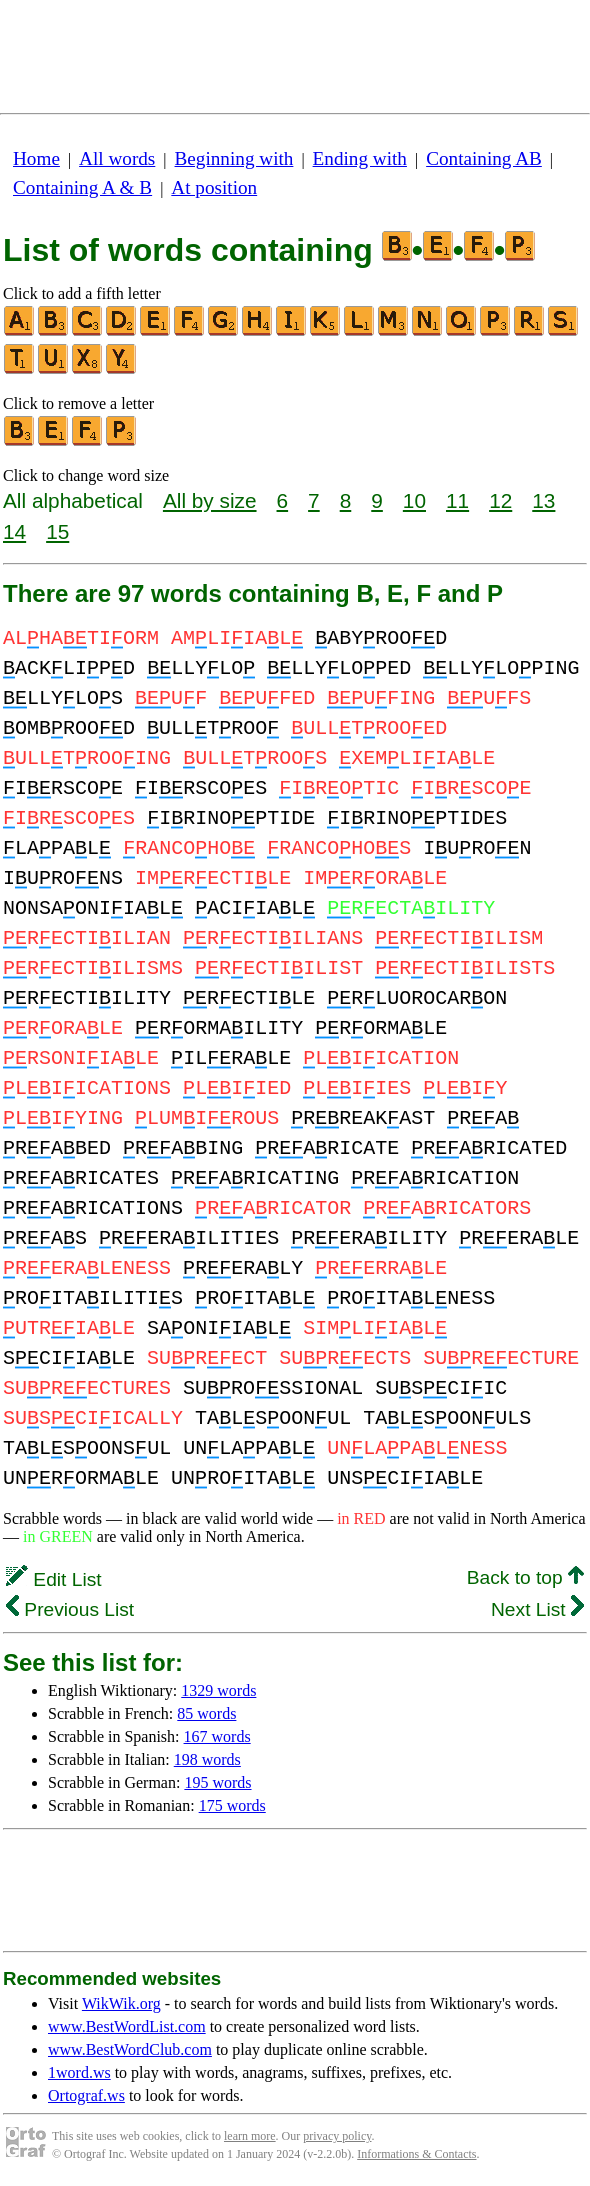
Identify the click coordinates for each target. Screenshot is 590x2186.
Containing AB (484, 158)
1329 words (218, 1690)
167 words (217, 1736)
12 (500, 500)
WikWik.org (121, 2003)
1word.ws (79, 2072)
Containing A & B (82, 187)
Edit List (54, 1579)
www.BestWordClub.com (130, 2049)
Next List (537, 1609)
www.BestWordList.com (127, 2026)
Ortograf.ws (86, 2095)
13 (543, 500)
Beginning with (234, 158)
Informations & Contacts (416, 2154)
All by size (210, 500)
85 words (206, 1713)
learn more (250, 2136)
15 (57, 531)
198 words (207, 1759)
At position (214, 187)
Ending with (360, 158)
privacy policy (337, 2136)
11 (457, 500)
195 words (217, 1782)
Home (36, 158)
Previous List (70, 1609)
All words (117, 158)
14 (14, 531)
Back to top (525, 1577)
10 (414, 500)
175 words (232, 1805)
